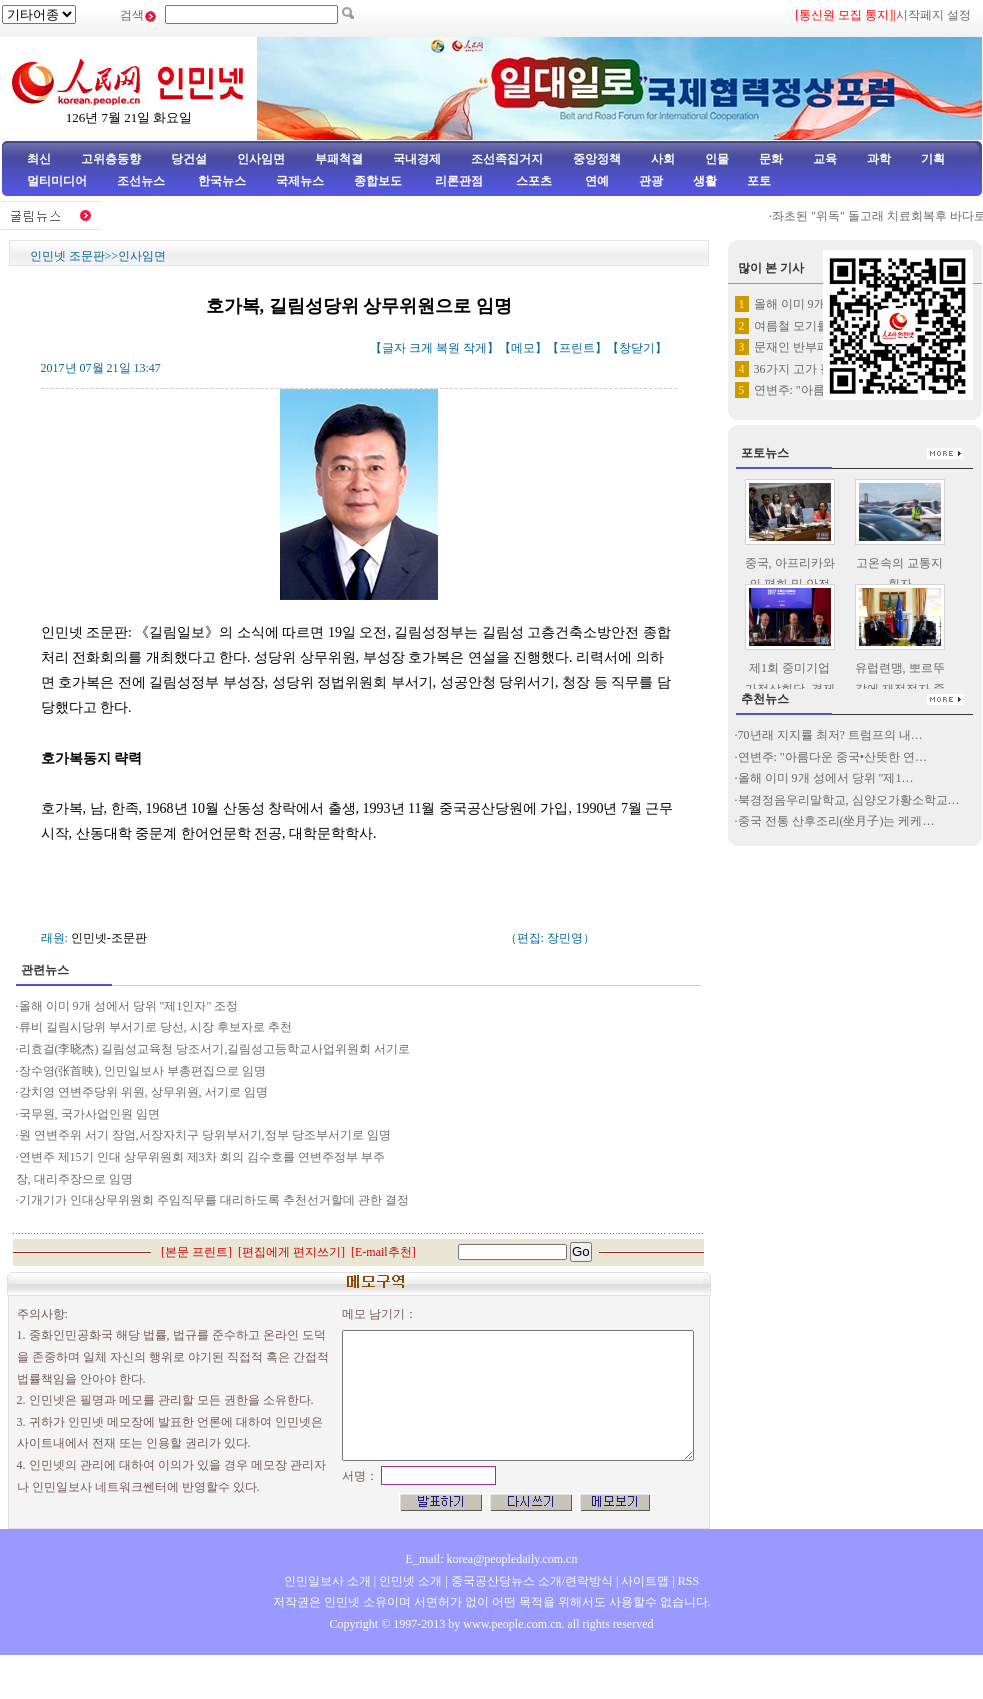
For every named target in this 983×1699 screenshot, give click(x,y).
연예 (595, 181)
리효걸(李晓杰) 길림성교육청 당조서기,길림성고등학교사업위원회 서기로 (215, 1049)
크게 (421, 348)
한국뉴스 (222, 181)
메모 (523, 348)
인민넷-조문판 (109, 938)
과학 (879, 159)
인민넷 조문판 (67, 256)
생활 (705, 181)
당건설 (189, 159)
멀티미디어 (57, 181)
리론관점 (459, 181)
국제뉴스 (300, 181)
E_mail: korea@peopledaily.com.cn (492, 1559)
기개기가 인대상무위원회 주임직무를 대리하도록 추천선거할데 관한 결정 (214, 1200)
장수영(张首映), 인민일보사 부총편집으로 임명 (143, 1071)
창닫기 (637, 348)
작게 (475, 348)
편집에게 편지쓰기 (291, 1252)
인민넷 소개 (409, 1581)
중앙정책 (597, 159)
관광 (651, 181)
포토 (759, 181)
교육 (825, 159)
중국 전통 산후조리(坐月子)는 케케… (836, 821)
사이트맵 (645, 1581)
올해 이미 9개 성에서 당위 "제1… (826, 778)
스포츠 (532, 181)
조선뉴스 (142, 181)
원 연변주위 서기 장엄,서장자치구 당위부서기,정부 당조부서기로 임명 (205, 1135)
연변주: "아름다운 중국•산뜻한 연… (832, 757)
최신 (39, 159)
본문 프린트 (196, 1252)
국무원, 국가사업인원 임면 (89, 1114)
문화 (771, 159)
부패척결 (339, 159)
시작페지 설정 (933, 15)
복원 (448, 348)
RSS (688, 1581)
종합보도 (378, 181)
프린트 (577, 348)
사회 (663, 159)
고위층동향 (111, 159)
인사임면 (261, 159)
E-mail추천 (383, 1252)
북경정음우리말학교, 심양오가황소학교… (849, 800)
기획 (933, 159)
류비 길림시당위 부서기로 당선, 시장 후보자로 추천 (157, 1027)
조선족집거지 (507, 159)
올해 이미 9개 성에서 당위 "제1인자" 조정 (129, 1006)
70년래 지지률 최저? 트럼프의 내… (830, 735)
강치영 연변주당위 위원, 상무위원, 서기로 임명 (143, 1092)
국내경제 (417, 159)
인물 (717, 159)
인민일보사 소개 (327, 1581)
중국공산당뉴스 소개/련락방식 (532, 1581)
